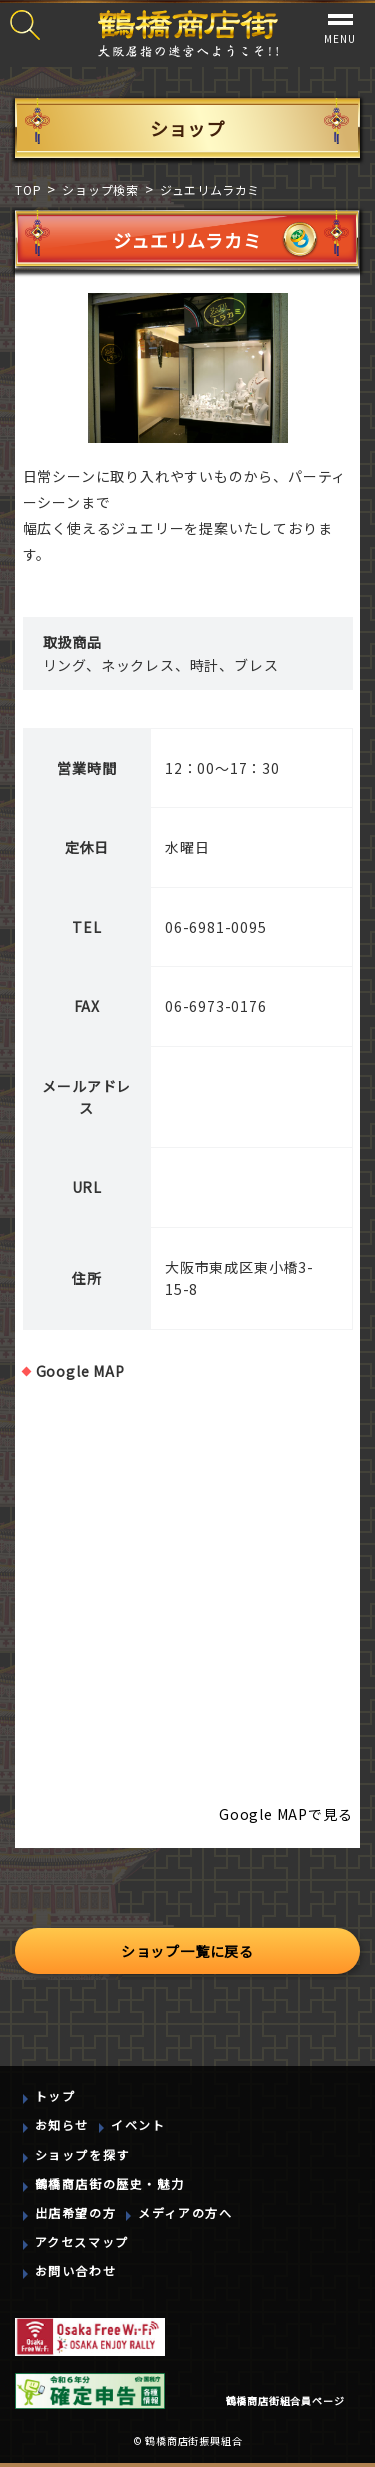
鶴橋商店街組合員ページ (285, 2400)
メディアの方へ (185, 2212)
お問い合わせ (76, 2270)
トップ (55, 2095)
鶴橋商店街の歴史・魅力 (110, 2183)
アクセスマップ (82, 2241)
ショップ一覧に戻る (187, 1951)
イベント (138, 2124)
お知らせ (62, 2124)
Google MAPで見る (285, 1814)
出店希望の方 (76, 2212)
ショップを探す (82, 2154)
